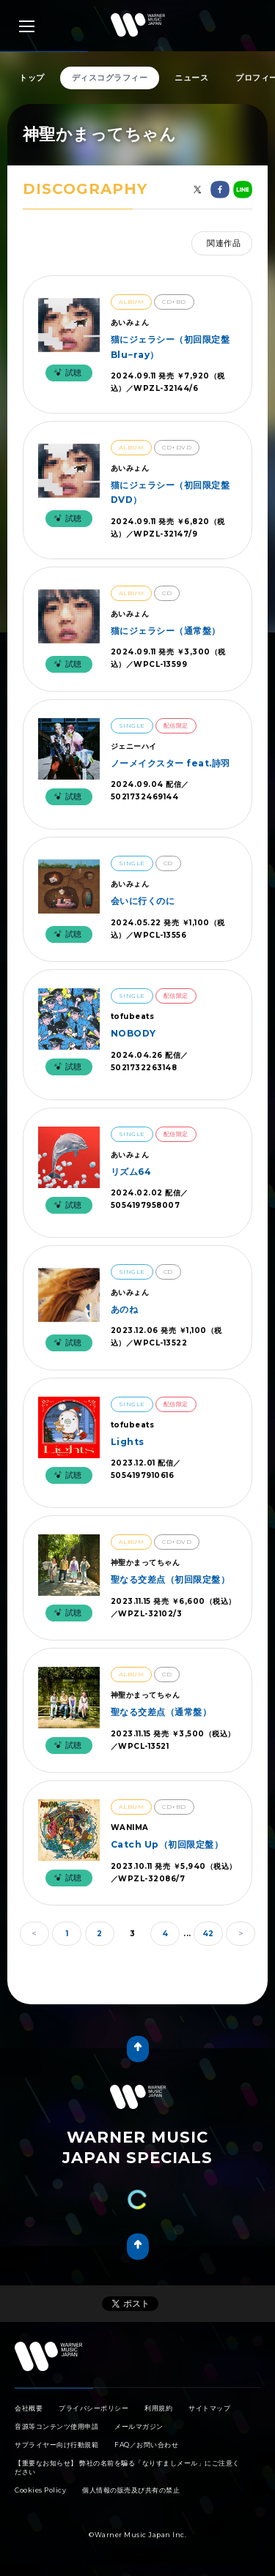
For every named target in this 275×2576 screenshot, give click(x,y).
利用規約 (158, 2408)
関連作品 (224, 243)
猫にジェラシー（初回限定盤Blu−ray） (170, 346)
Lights (127, 1441)
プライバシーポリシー (93, 2408)
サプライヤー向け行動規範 (56, 2445)
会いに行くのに (143, 900)
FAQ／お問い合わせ (146, 2445)
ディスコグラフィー (110, 77)
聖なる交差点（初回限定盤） (170, 1579)
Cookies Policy (40, 2490)
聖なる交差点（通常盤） (161, 1711)
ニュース (191, 77)
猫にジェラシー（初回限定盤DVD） (170, 492)
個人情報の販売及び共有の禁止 (131, 2490)
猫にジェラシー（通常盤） (166, 630)
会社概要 (29, 2408)
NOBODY (133, 1033)
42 (208, 1933)
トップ (32, 77)
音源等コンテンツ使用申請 (56, 2426)
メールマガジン (139, 2426)
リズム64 (131, 1171)
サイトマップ (209, 2408)
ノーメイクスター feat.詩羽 (170, 763)
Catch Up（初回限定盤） (167, 1844)
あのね (125, 1309)
